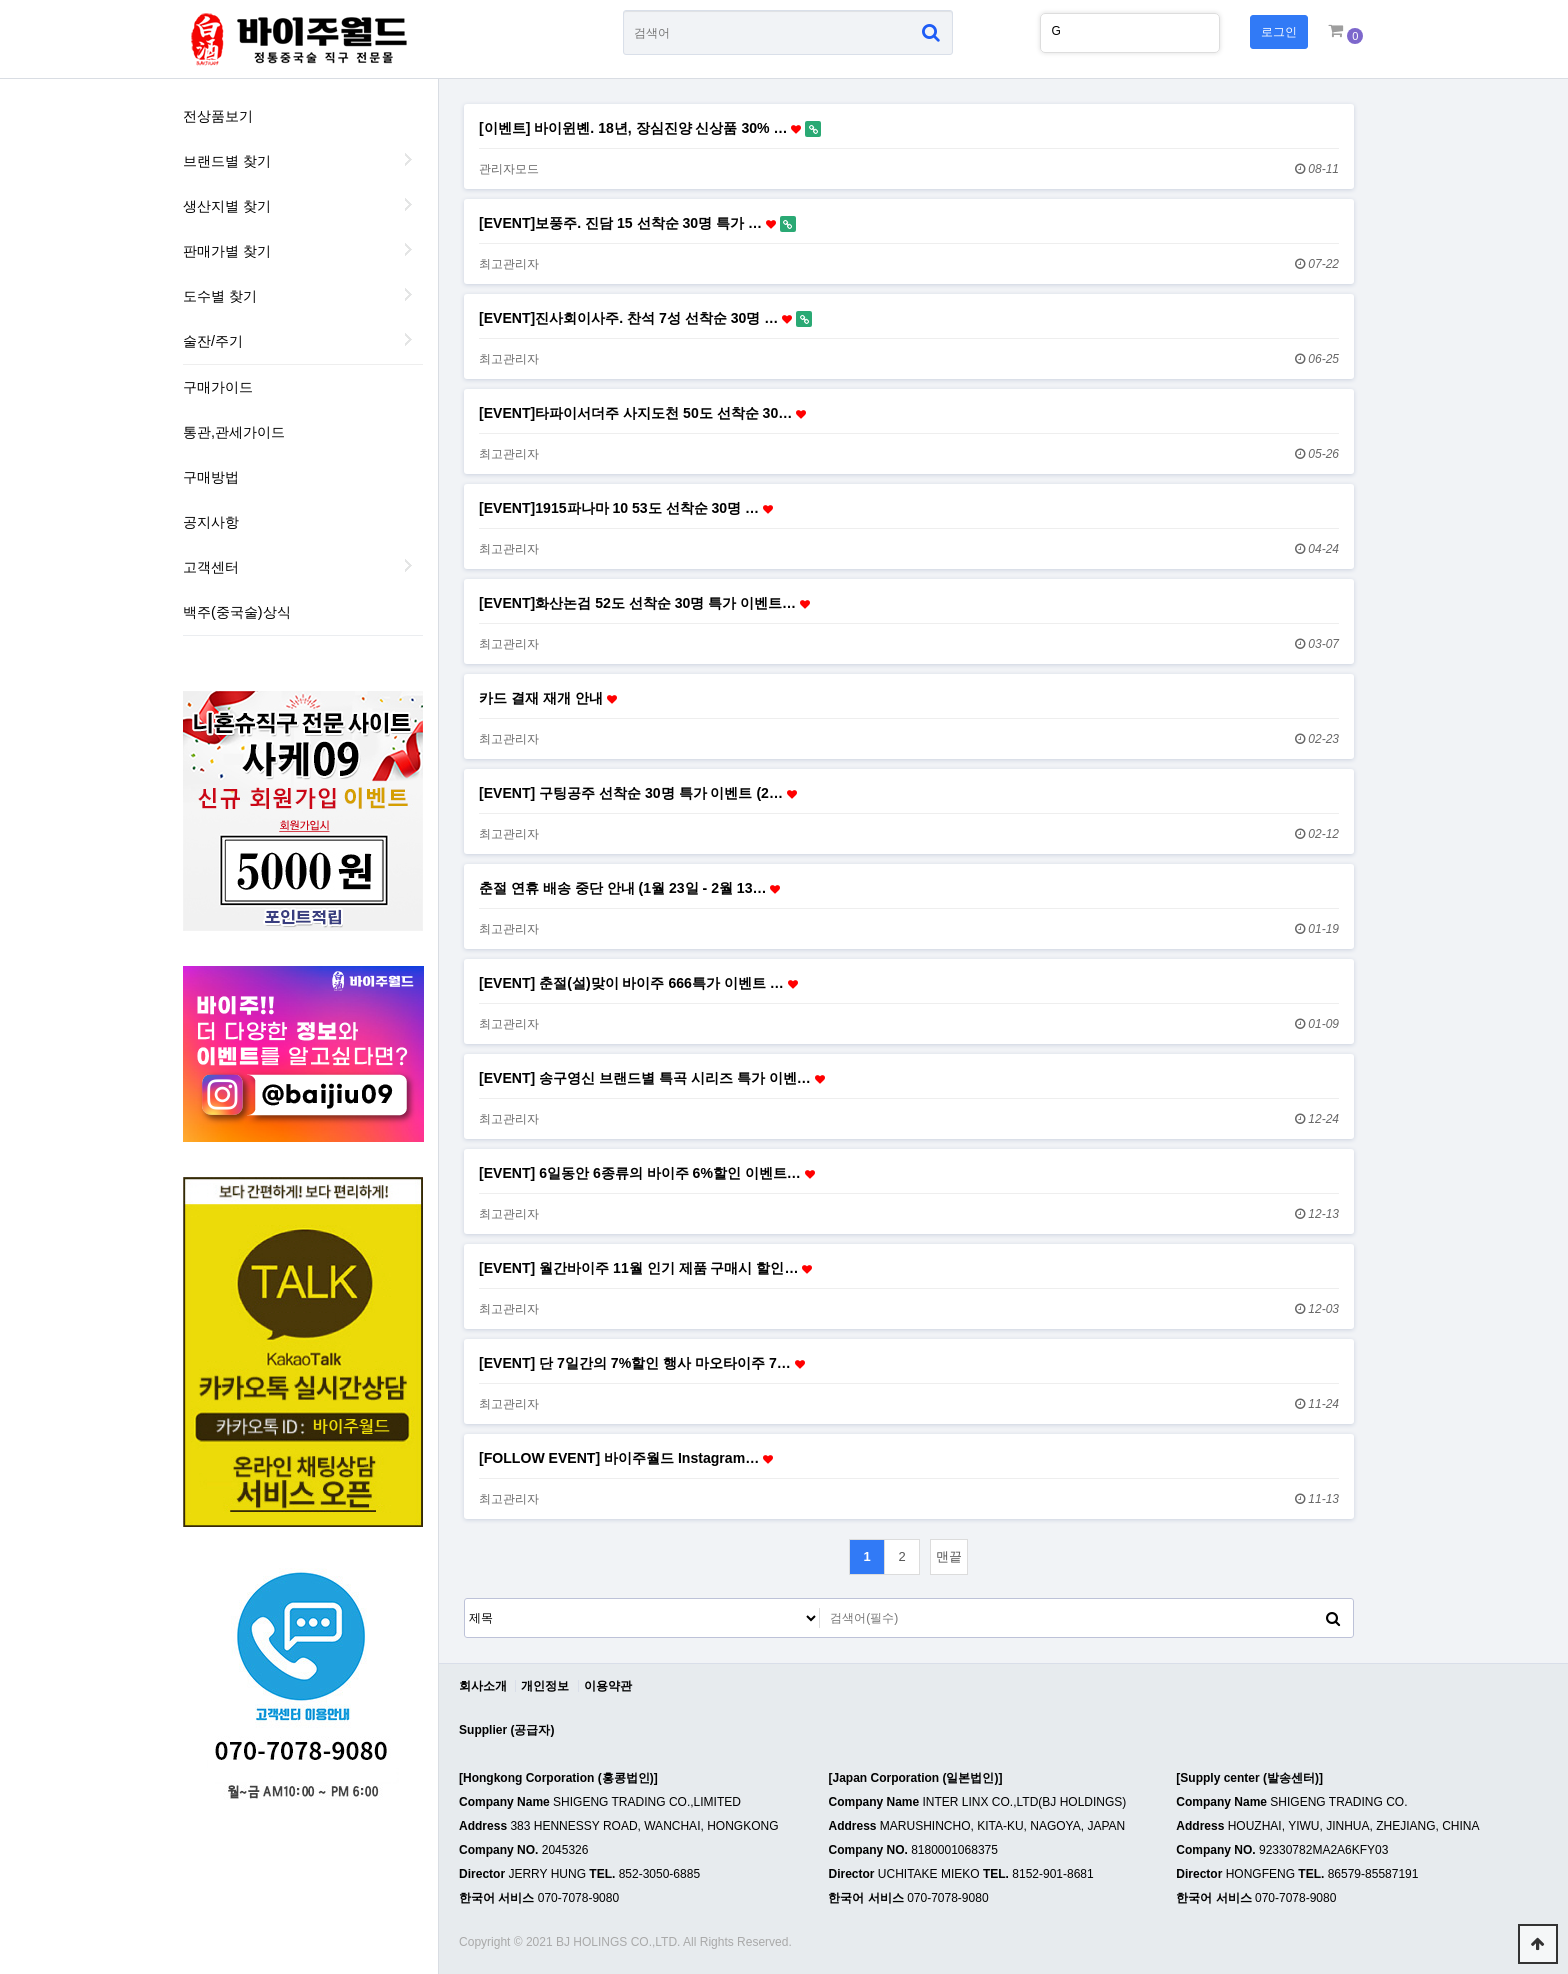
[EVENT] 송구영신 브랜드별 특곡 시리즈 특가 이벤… (652, 1078)
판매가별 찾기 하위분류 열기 (408, 249)
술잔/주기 (213, 341)
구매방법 (211, 477)
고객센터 (211, 567)
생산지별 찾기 (227, 206)
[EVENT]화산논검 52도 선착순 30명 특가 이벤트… (644, 603)
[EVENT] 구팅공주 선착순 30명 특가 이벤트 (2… (638, 793)
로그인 (1279, 32)
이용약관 (608, 1686)
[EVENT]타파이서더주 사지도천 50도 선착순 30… (642, 413)
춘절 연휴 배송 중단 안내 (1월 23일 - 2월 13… (629, 888)
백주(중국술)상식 (237, 612)
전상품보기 (218, 116)
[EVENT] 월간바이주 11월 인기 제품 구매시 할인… (645, 1268)
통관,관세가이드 (234, 432)
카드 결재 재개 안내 (548, 698)
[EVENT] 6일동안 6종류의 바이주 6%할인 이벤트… (647, 1173)
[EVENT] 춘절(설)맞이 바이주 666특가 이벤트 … (638, 983)
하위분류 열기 (408, 565)
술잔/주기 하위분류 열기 (408, 339)
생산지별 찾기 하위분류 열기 (408, 204)
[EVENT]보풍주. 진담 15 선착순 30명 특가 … (637, 223)
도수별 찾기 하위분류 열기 (408, 294)
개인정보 (545, 1686)
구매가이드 (218, 387)
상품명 (623, 10)
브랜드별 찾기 (227, 161)
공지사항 (211, 522)
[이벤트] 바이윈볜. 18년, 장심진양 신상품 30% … (650, 128)
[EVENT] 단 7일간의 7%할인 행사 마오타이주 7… (642, 1363)
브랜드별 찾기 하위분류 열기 (408, 159)
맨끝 (949, 1556)
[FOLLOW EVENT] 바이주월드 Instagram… (626, 1458)
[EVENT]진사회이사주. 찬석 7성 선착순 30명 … (645, 318)
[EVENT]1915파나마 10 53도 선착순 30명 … (626, 508)
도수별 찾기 (220, 296)
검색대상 (465, 1599)
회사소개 (483, 1686)
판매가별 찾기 (227, 251)
